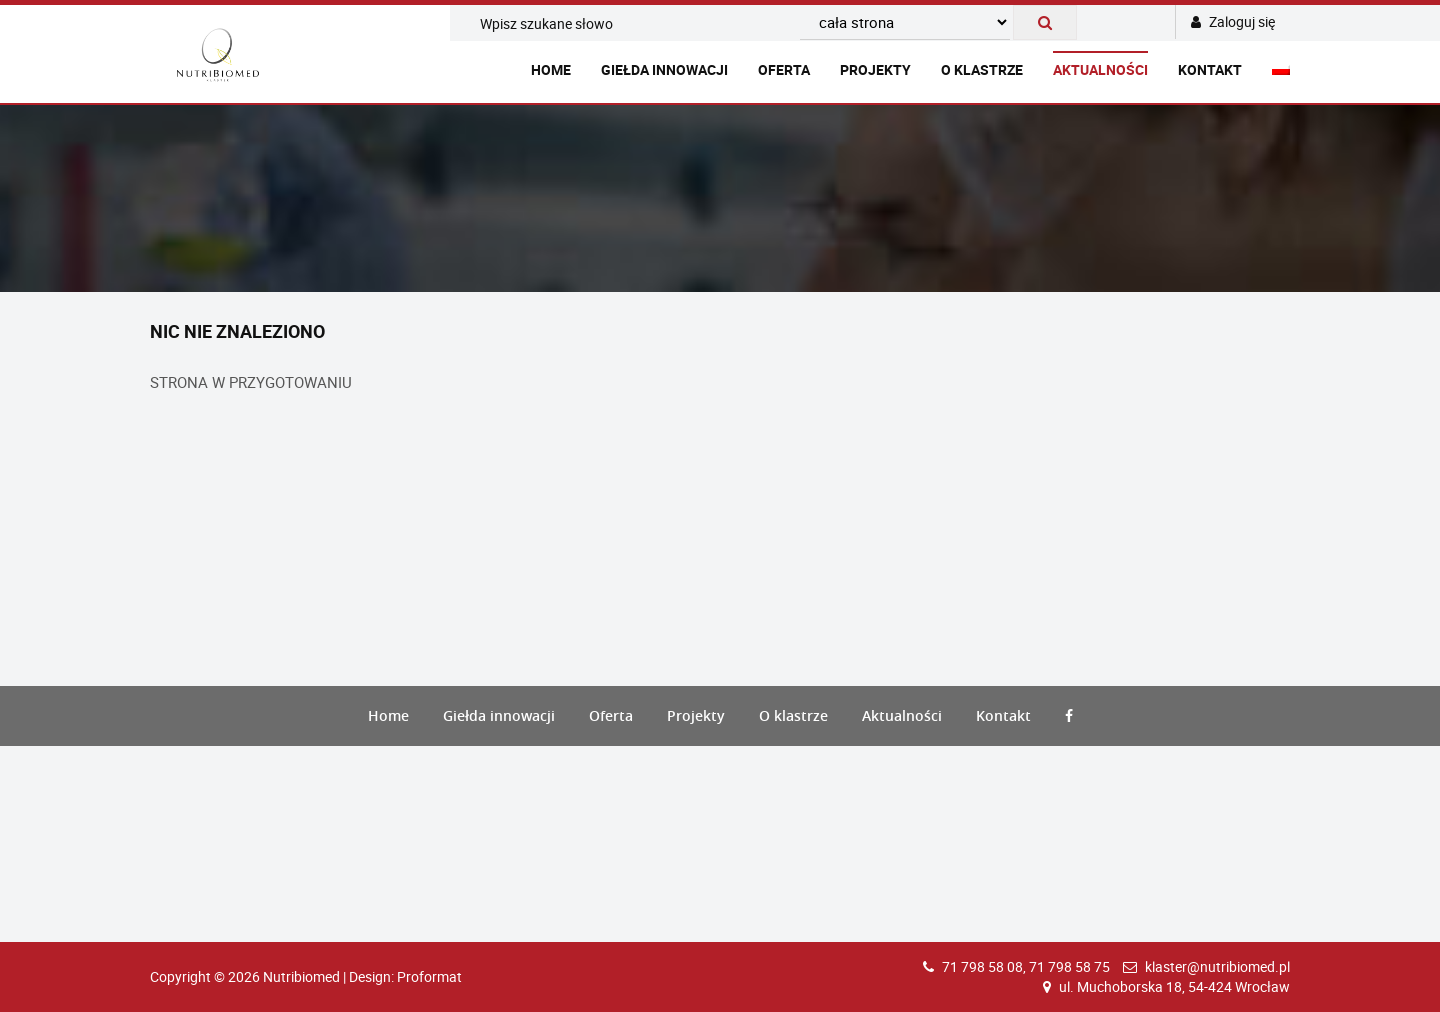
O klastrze (982, 69)
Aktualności (1100, 69)
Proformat (429, 976)
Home (551, 69)
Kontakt (1210, 69)
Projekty (875, 69)
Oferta (784, 69)
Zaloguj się (1233, 21)
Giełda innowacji (664, 69)
